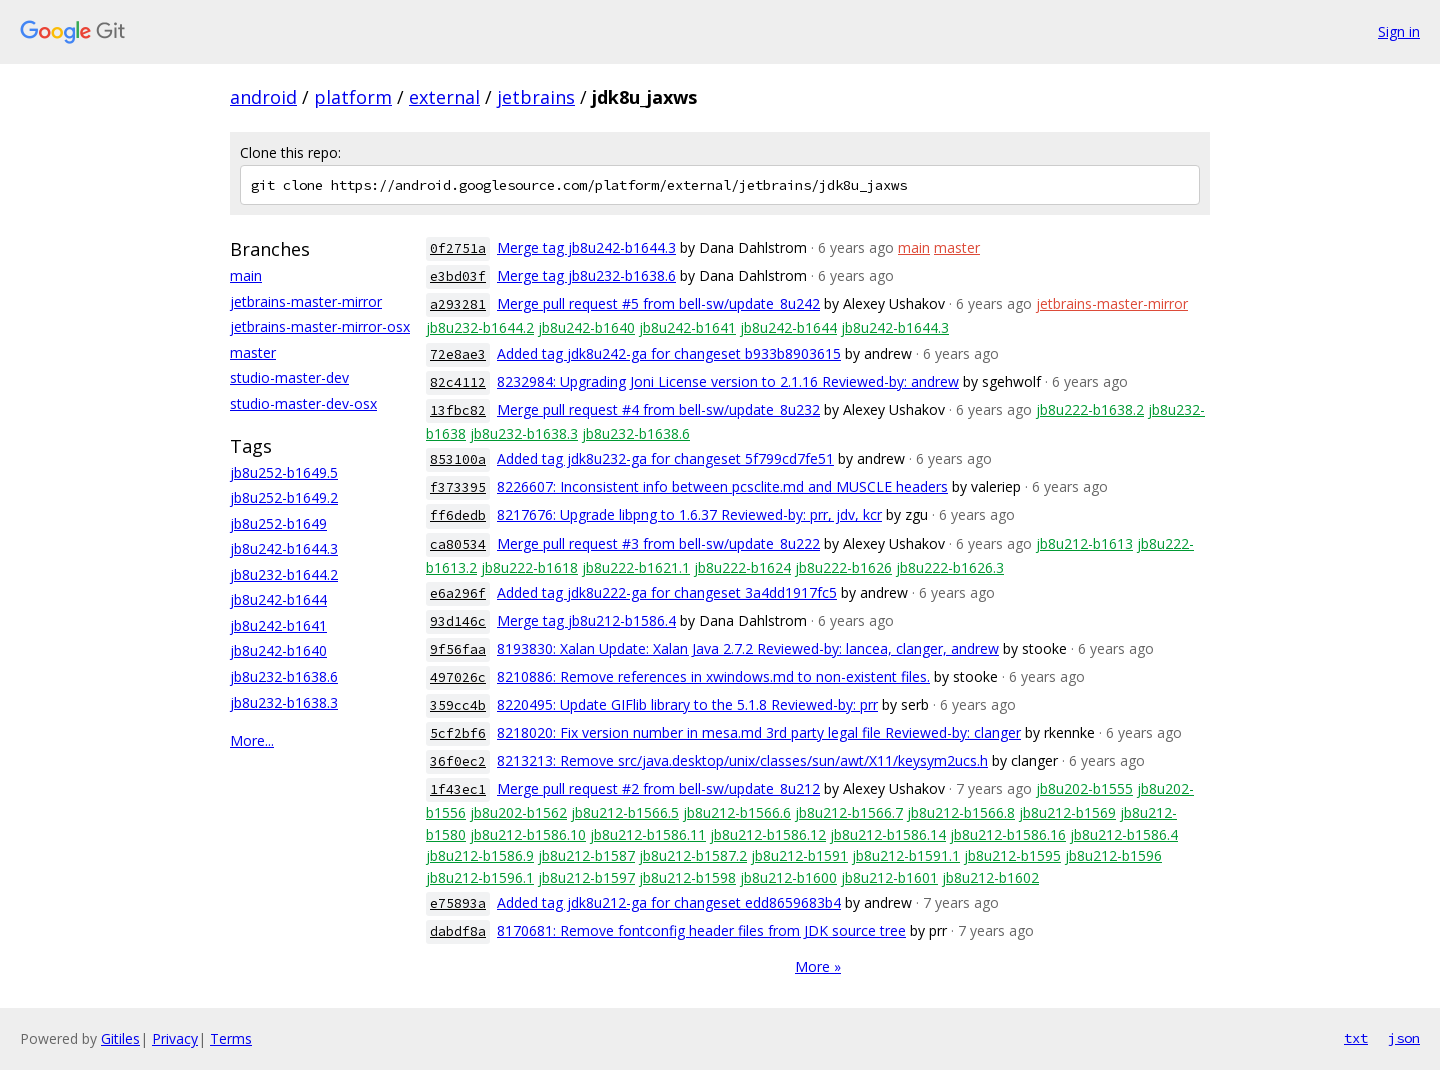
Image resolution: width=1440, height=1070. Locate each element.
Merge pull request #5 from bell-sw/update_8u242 (658, 303)
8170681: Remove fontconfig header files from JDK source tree (701, 930)
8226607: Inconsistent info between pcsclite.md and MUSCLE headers (722, 486)
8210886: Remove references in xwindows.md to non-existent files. (713, 676)
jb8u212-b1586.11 (648, 834)
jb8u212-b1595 (1012, 855)
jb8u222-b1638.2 (1090, 409)
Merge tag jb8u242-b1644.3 (586, 247)
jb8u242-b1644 (278, 599)
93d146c (458, 621)
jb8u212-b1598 (687, 877)
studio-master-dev (289, 377)
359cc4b (458, 705)
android (263, 97)
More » (818, 966)
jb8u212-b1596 (1113, 855)
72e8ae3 (458, 354)
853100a (458, 459)
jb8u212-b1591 (799, 855)
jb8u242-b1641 (278, 625)
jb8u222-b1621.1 (636, 567)
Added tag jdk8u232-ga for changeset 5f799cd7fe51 (665, 458)
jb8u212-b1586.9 (480, 855)
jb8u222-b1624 (742, 567)
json (1404, 1038)
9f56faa (458, 649)
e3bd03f (458, 276)
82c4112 (458, 382)
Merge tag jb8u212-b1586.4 (586, 620)
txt (1356, 1038)
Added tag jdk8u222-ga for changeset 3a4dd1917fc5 (667, 592)
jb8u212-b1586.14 (888, 834)
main (246, 275)
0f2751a (458, 248)
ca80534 (458, 544)
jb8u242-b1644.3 (284, 548)
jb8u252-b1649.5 (284, 472)
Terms (231, 1038)
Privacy (175, 1038)
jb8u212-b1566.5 (625, 812)
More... (252, 740)
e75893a (458, 903)
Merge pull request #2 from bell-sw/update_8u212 (658, 788)
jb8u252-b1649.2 (284, 497)
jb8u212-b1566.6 (737, 812)
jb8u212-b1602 (990, 877)
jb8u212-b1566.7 (849, 812)
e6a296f (458, 593)
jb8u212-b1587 (586, 855)
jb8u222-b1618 (529, 567)
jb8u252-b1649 (278, 523)
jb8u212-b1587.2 (693, 855)
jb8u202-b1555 (1084, 788)
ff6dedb (458, 515)
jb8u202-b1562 (518, 812)
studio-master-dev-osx (303, 403)
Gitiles (120, 1038)
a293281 (458, 304)
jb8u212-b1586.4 (1124, 834)
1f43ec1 (458, 789)
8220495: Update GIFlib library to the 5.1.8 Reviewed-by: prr (687, 704)
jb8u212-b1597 (586, 877)
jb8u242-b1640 (278, 650)
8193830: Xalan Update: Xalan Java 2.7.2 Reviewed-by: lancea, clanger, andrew (748, 648)
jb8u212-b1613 (1084, 543)
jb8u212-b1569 (1067, 812)
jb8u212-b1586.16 (1008, 834)
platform (353, 97)
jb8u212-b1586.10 (528, 834)
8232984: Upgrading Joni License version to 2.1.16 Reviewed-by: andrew (728, 381)
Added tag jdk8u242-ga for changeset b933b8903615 (669, 353)
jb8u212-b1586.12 (768, 834)
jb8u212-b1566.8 (961, 812)
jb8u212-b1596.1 (480, 877)
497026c (458, 677)
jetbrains (536, 97)
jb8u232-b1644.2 (284, 574)
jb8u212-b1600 (788, 877)
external (444, 97)
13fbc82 (458, 410)
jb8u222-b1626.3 (950, 567)
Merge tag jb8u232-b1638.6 (586, 275)
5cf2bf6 (458, 733)
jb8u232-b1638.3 (284, 702)
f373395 (458, 487)
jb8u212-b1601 (889, 877)
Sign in (1399, 31)
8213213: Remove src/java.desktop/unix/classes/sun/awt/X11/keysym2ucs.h (742, 760)
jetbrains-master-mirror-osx (320, 326)
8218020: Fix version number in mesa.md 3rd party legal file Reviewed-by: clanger (759, 732)
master (253, 352)
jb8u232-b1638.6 (284, 676)
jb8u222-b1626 (843, 567)
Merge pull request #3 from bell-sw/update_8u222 (658, 543)
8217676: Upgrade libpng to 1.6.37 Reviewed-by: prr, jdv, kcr (689, 514)
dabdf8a (458, 931)
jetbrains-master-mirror (306, 301)
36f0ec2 (458, 761)
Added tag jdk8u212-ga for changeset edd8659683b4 (669, 902)
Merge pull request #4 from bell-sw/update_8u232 (658, 409)
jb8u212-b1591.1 (906, 855)
